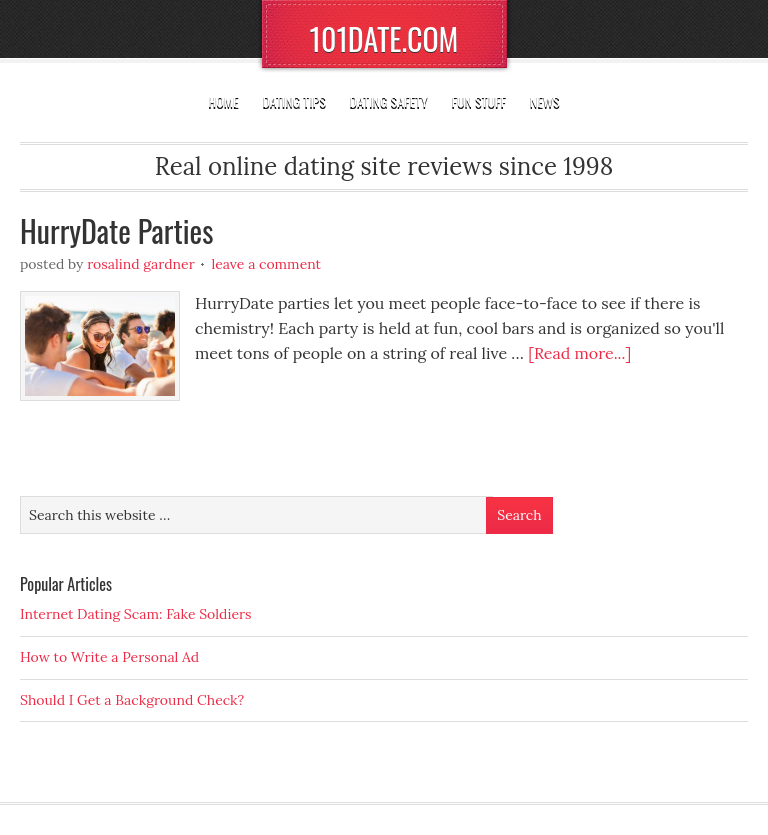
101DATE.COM (384, 38)
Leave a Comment (266, 264)
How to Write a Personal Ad (109, 657)
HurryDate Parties (116, 230)
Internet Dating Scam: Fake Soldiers (136, 614)
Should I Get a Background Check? (132, 700)
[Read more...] (579, 353)
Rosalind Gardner (141, 264)
